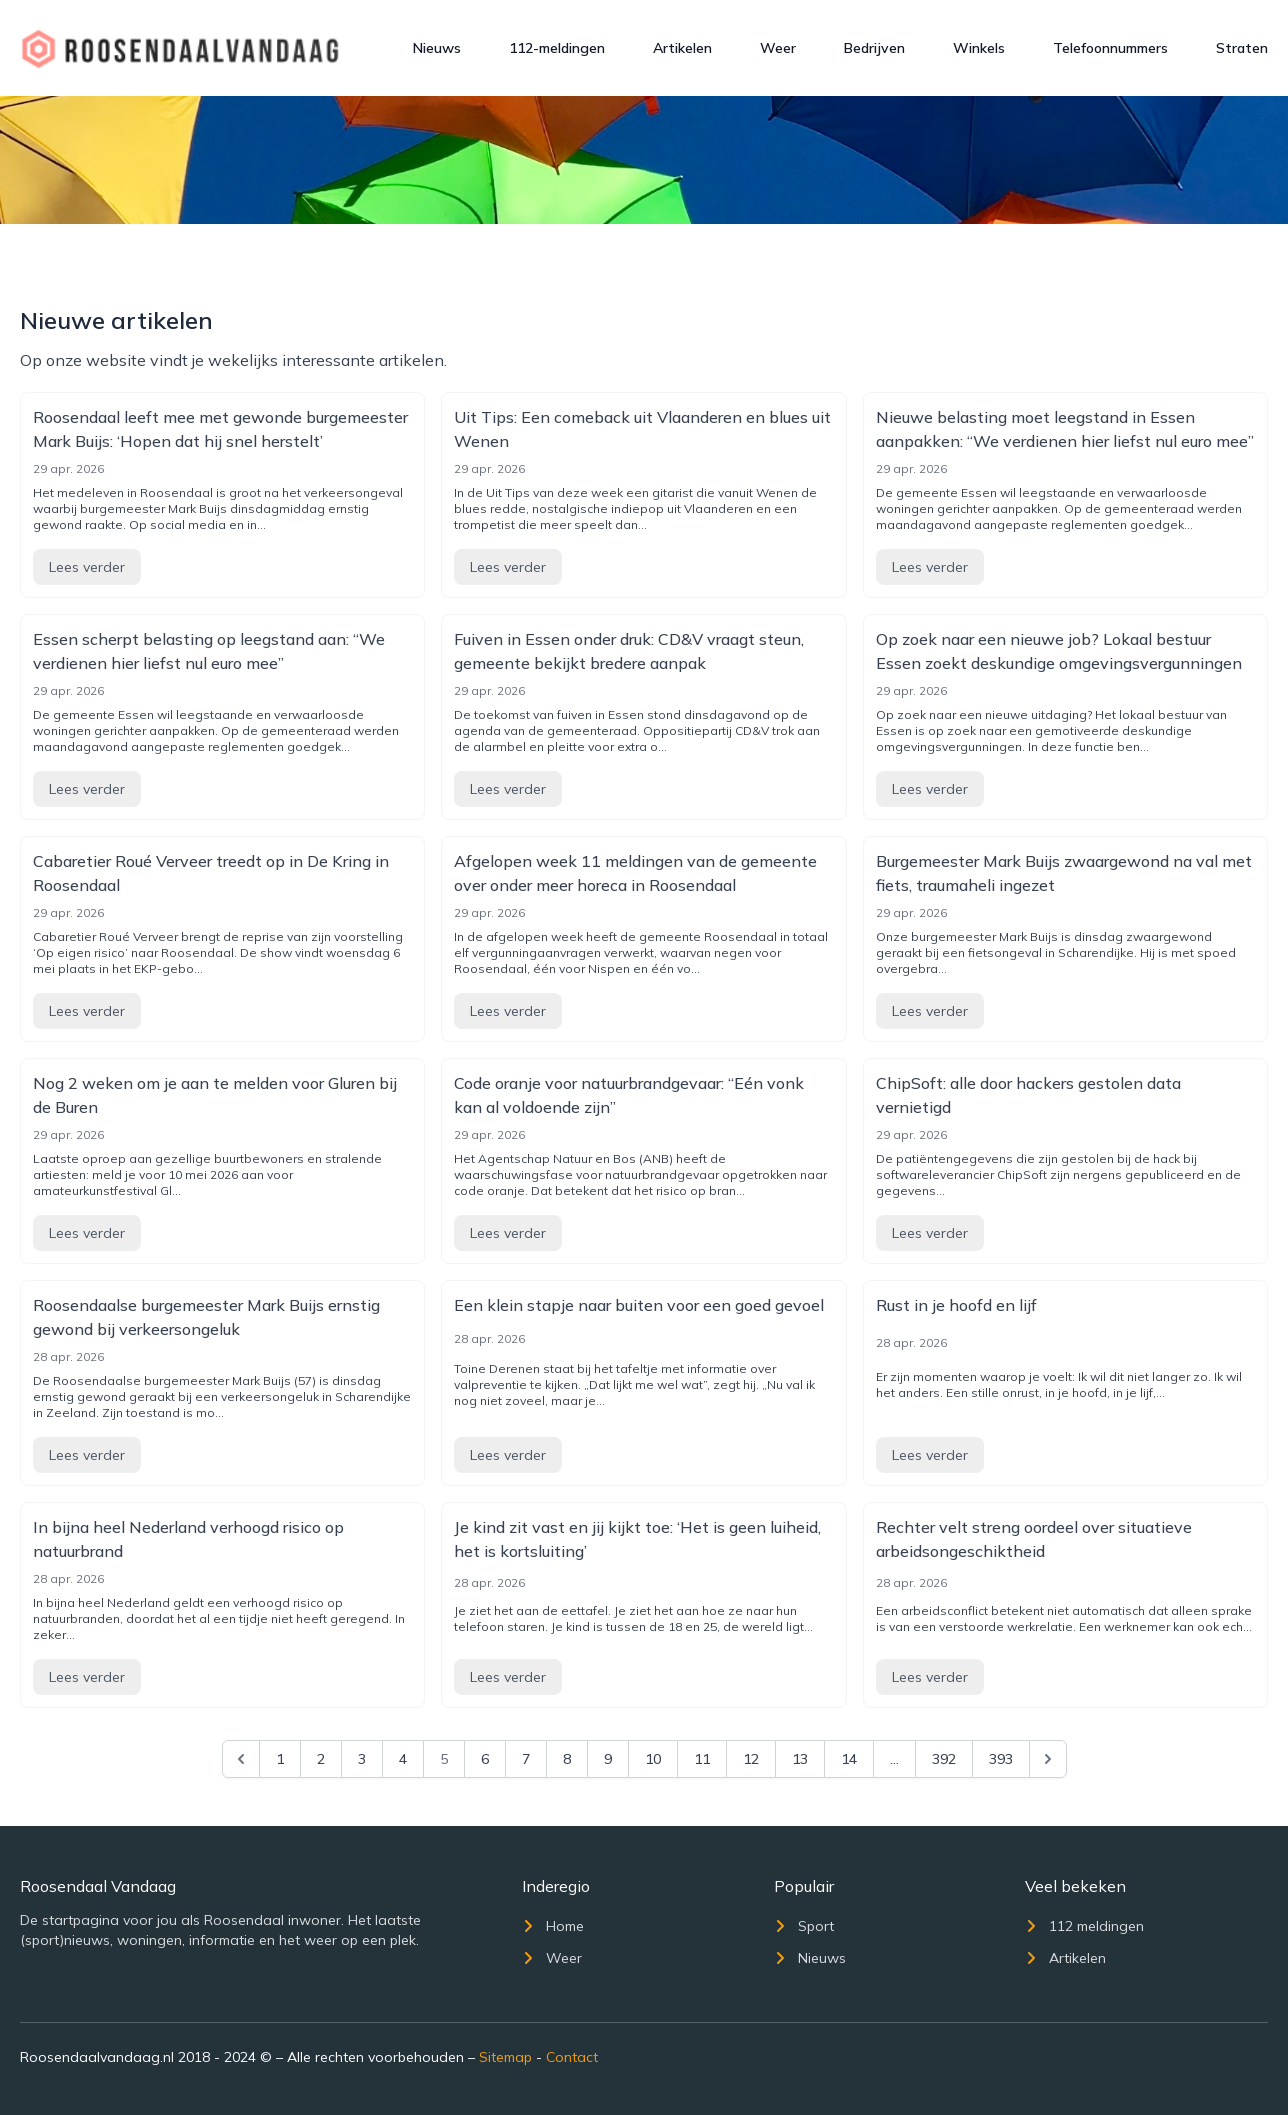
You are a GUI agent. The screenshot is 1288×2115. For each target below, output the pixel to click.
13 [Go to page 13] (800, 1759)
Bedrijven (874, 48)
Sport (804, 1926)
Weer (778, 48)
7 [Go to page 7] (526, 1759)
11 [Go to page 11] (702, 1759)
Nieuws (437, 48)
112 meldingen (1084, 1926)
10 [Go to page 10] (653, 1759)
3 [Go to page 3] (362, 1759)
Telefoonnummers (1110, 48)
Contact (572, 2057)
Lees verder (87, 567)
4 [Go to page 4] (403, 1759)
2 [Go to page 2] (321, 1759)
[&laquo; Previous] (241, 1759)
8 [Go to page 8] (567, 1759)
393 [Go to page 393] (1001, 1759)
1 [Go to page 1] (280, 1759)
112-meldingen (557, 48)
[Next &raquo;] (1048, 1759)
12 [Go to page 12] (751, 1759)
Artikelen (682, 48)
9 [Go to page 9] (608, 1759)
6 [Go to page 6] (485, 1759)
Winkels (979, 48)
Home (553, 1926)
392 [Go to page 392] (944, 1759)
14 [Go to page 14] (849, 1759)
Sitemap (505, 2057)
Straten (1242, 48)
